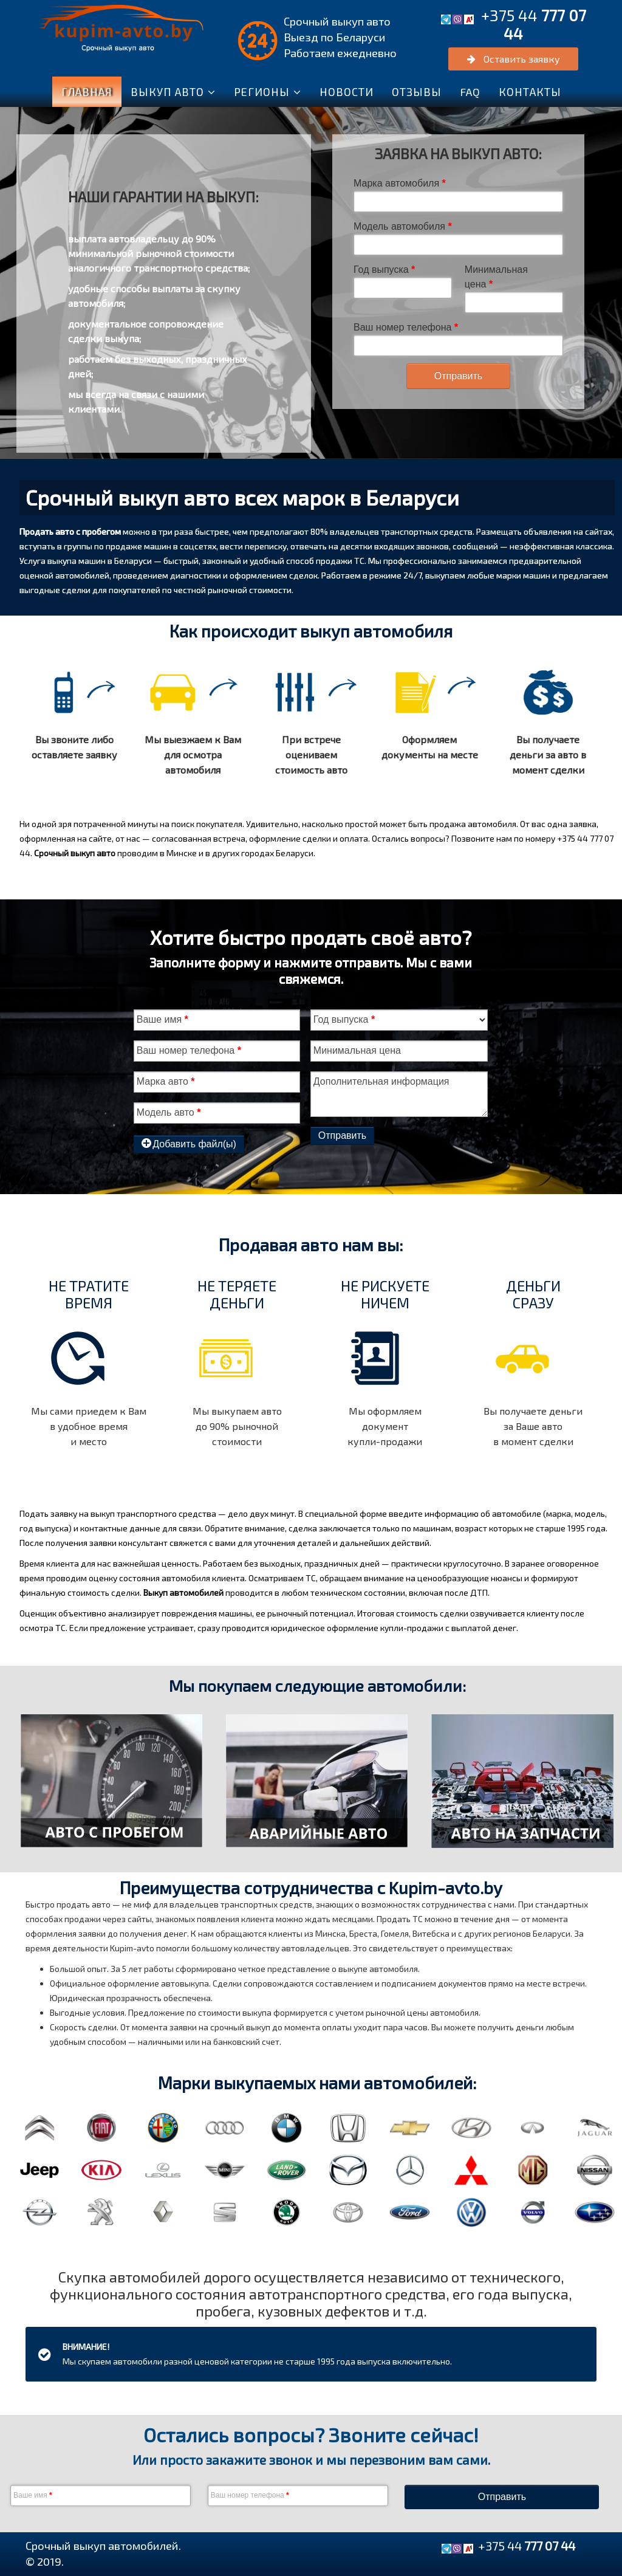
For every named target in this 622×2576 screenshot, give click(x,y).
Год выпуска (384, 269)
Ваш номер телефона (406, 327)
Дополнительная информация (381, 1081)
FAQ (470, 91)
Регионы (262, 91)
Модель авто (169, 1112)
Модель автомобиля (403, 226)
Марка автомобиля (400, 183)
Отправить (458, 376)
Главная (86, 91)
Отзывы (417, 91)
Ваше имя (162, 1019)
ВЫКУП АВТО (167, 91)
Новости (347, 91)
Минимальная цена (496, 276)
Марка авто (166, 1081)
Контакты (530, 91)
